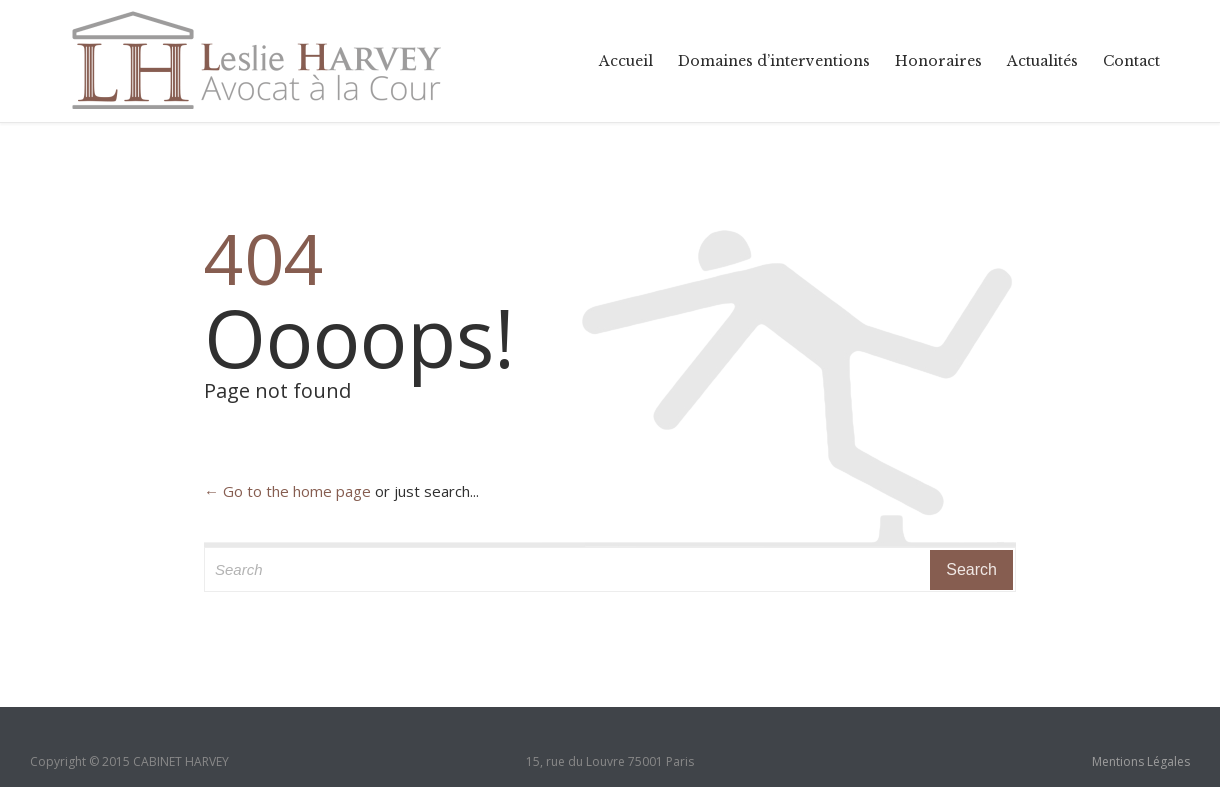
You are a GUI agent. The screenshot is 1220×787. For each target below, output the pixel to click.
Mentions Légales (1141, 761)
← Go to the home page (287, 491)
